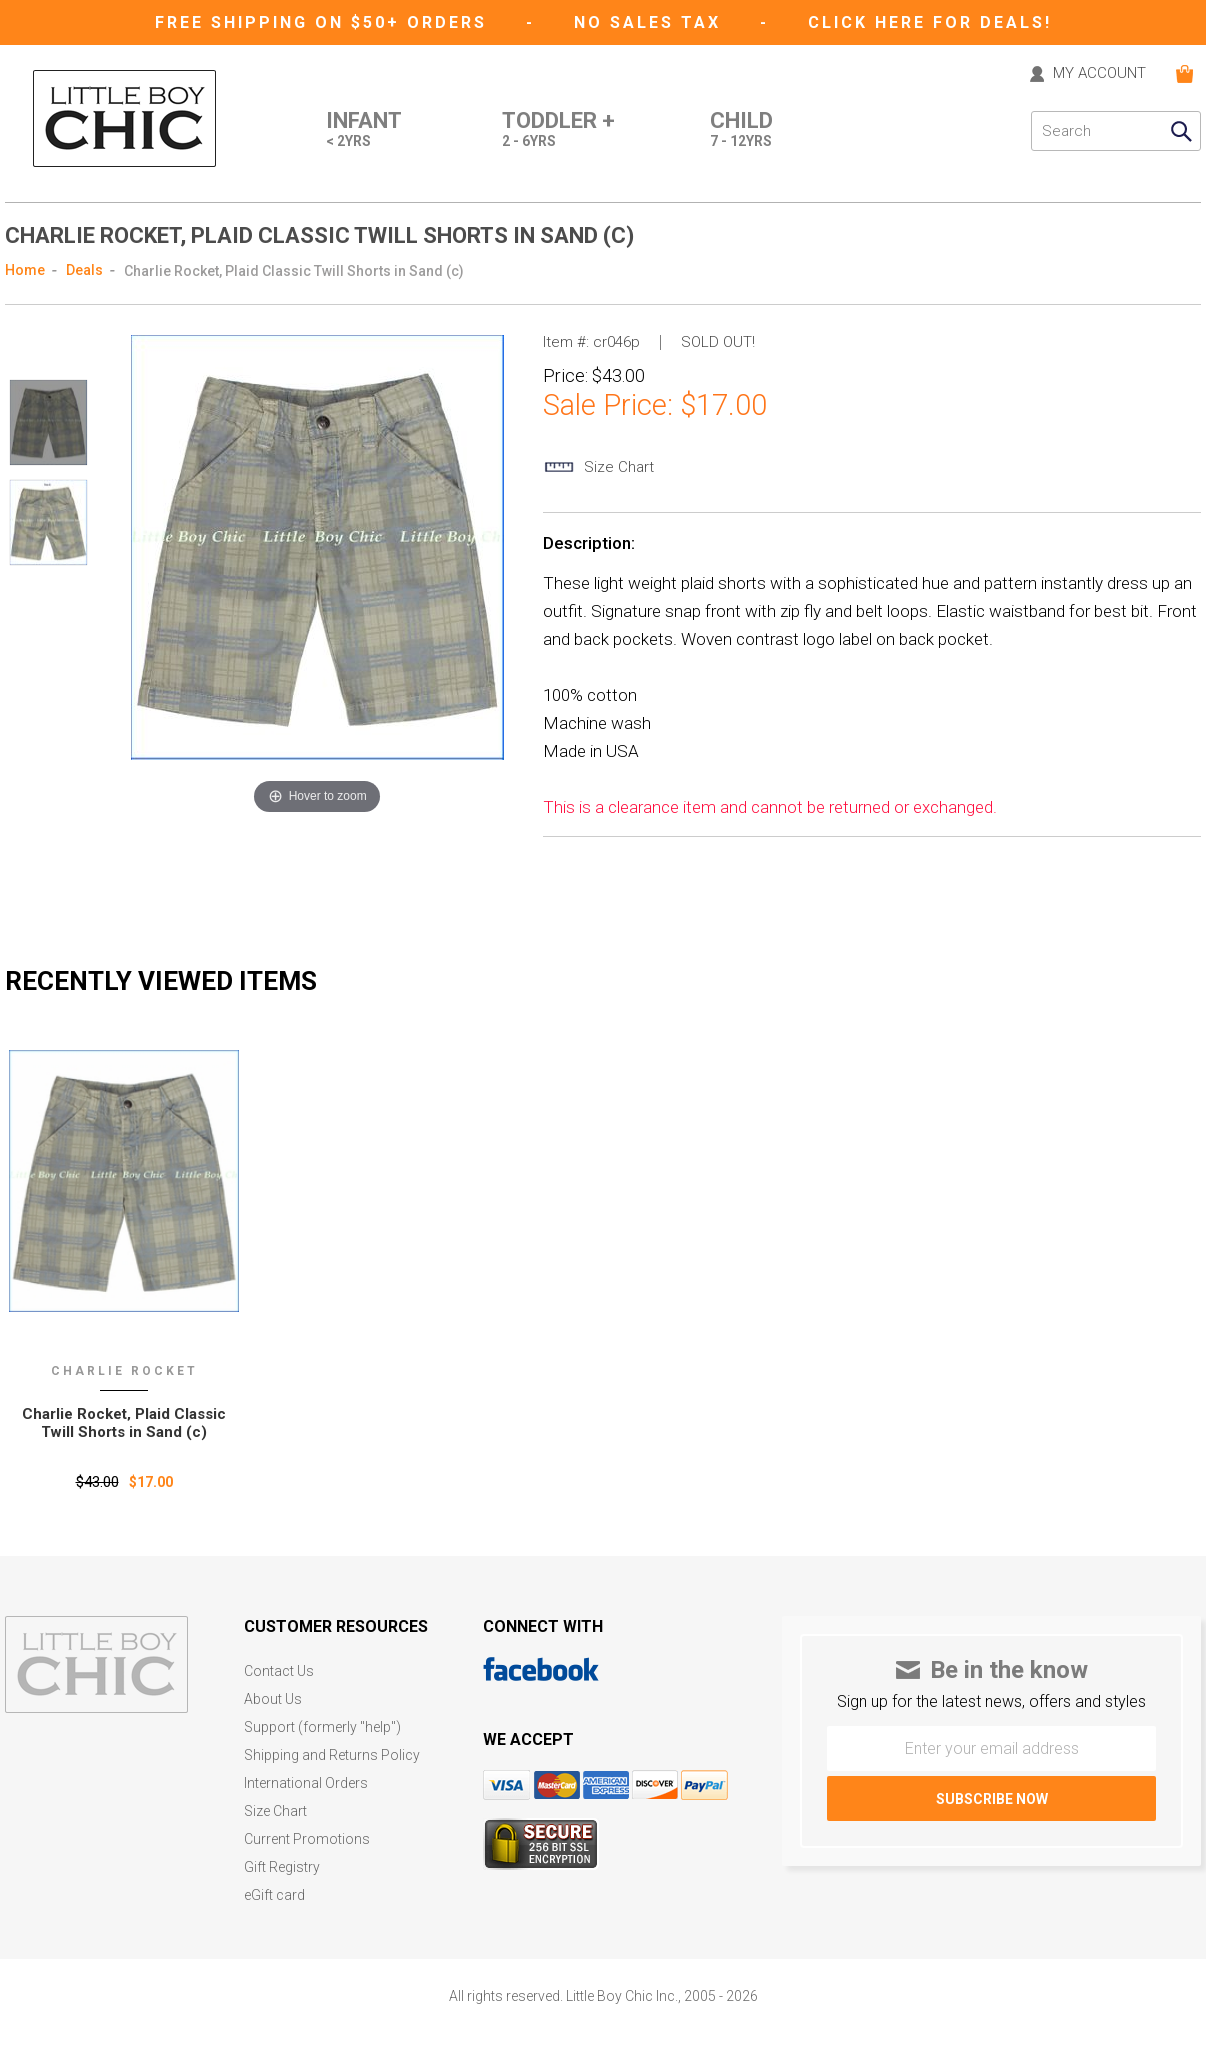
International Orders (306, 1783)
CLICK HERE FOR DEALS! (930, 22)
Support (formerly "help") (322, 1727)
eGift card (274, 1895)
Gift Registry (282, 1867)
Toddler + (558, 131)
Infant (364, 131)
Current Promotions (307, 1839)
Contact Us (279, 1671)
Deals (84, 270)
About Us (273, 1699)
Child (741, 131)
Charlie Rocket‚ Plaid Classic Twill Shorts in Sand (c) (124, 1423)
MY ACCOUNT (1099, 74)
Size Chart (275, 1811)
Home (25, 270)
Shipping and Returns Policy (332, 1755)
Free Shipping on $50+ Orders (324, 22)
